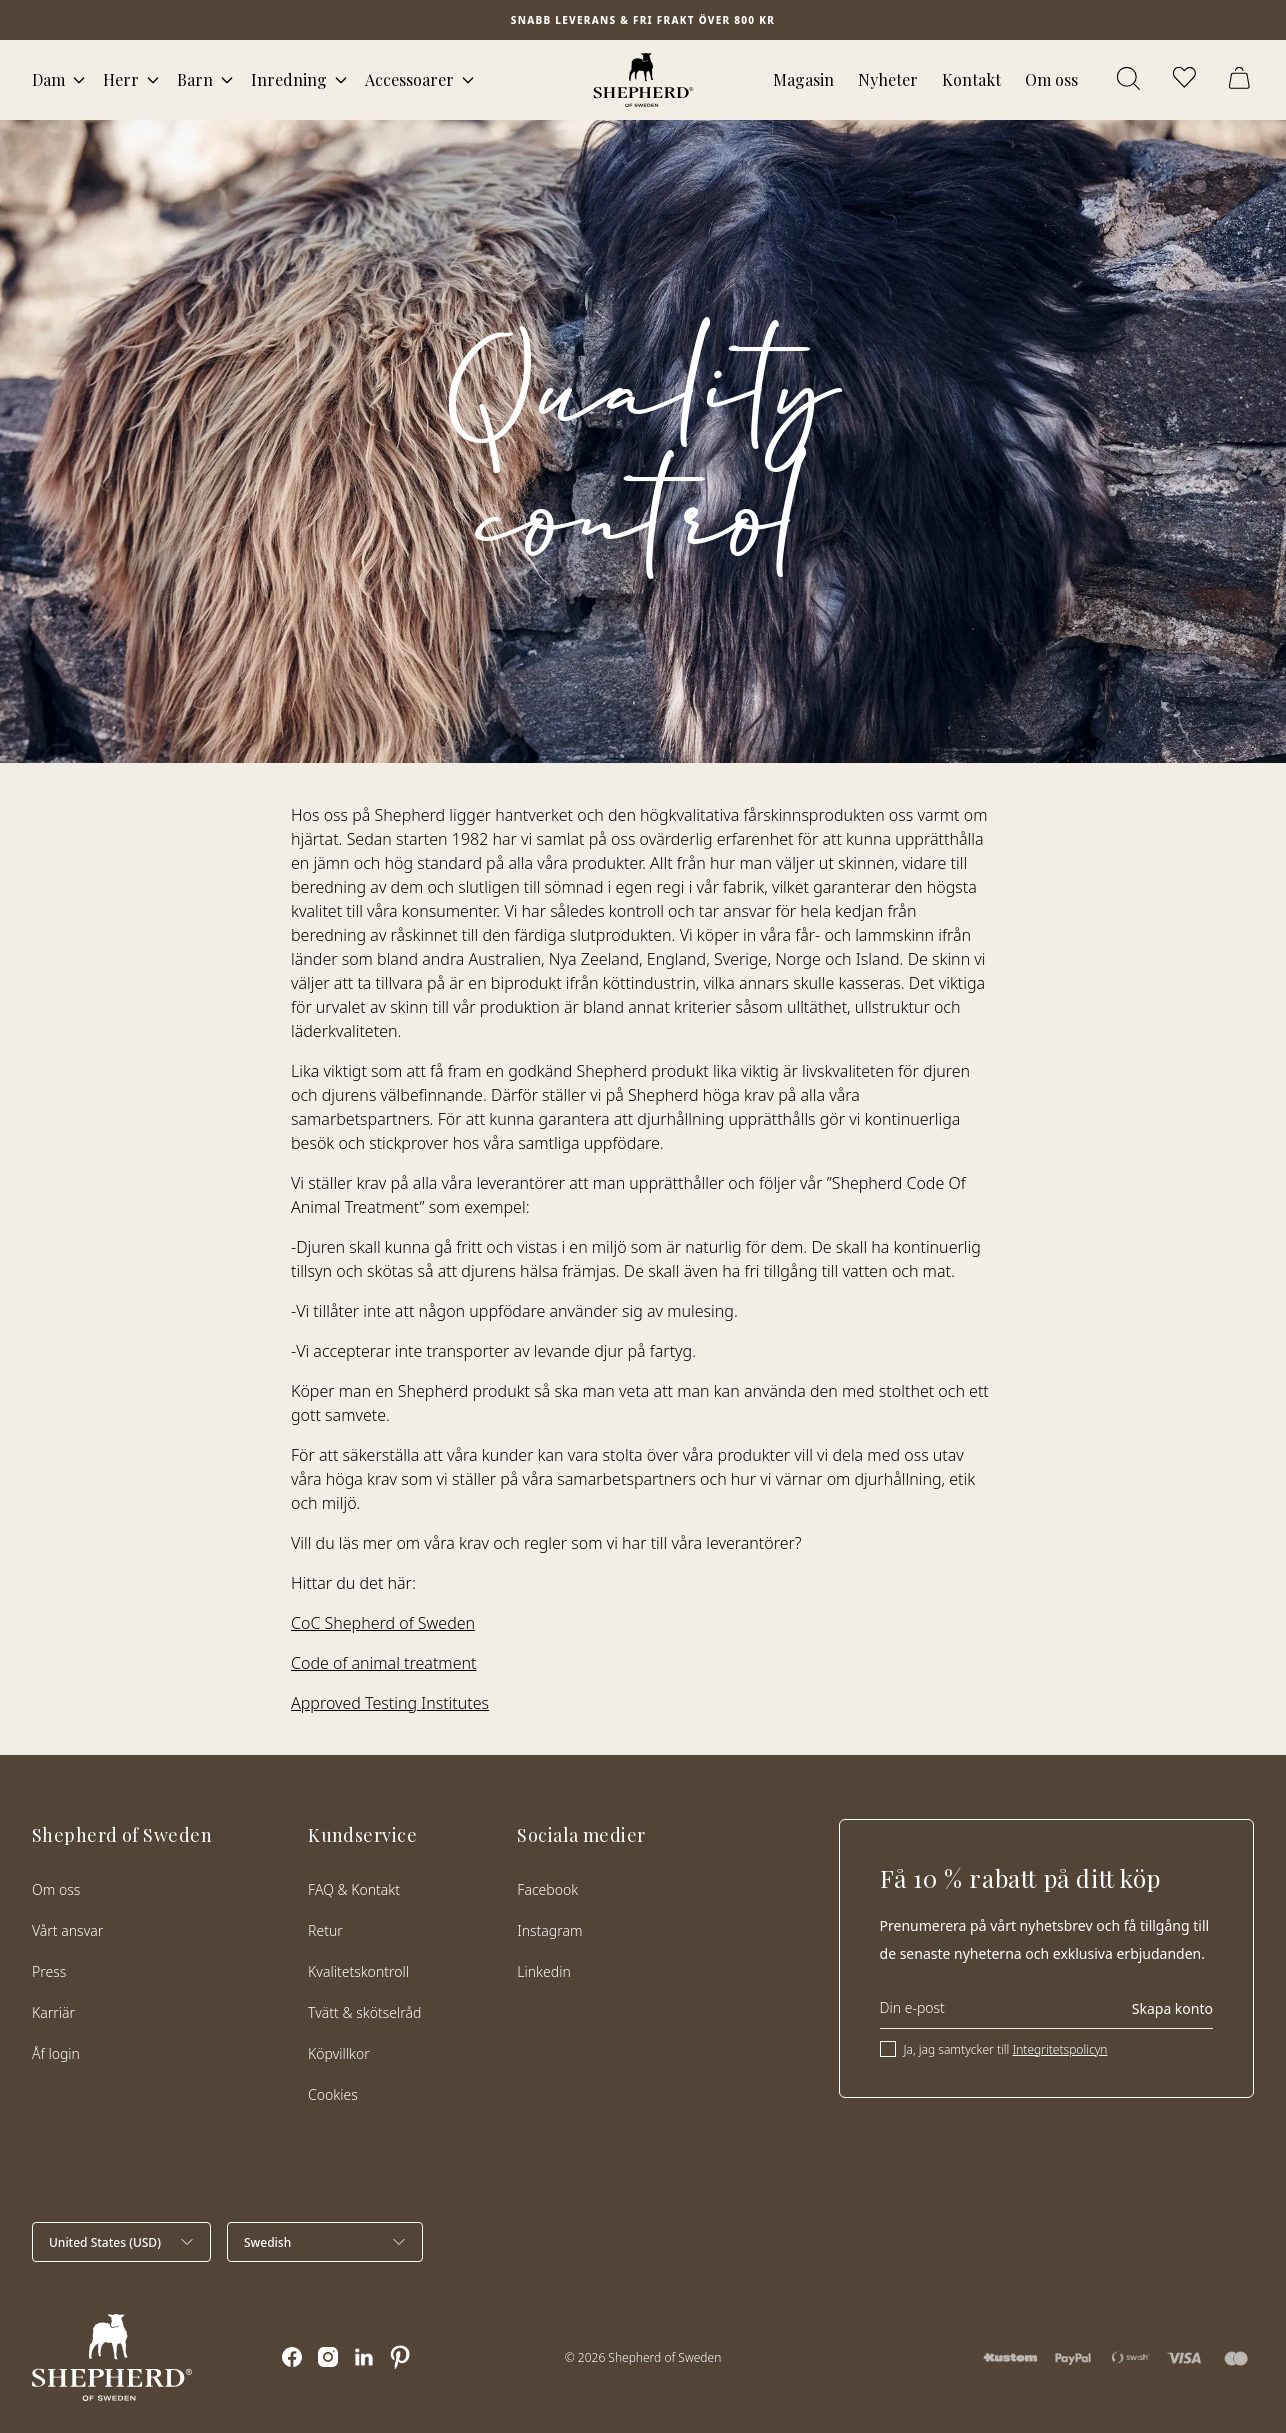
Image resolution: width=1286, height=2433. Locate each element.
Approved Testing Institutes (390, 1703)
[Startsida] (643, 80)
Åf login (56, 2053)
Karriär (53, 2012)
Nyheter (888, 79)
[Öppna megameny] (79, 80)
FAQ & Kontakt (354, 1889)
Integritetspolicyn (1059, 2049)
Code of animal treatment (383, 1663)
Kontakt (971, 79)
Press (49, 1971)
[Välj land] (121, 2242)
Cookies (333, 2094)
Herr (121, 79)
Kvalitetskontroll (358, 1971)
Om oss (1051, 79)
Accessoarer (409, 79)
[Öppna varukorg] (1242, 80)
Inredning (289, 79)
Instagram (549, 1930)
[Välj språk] (325, 2242)
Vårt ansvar (67, 1930)
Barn (195, 79)
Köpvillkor (339, 2053)
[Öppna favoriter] (1186, 80)
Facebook (547, 1889)
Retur (325, 1930)
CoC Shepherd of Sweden (383, 1623)
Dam (48, 79)
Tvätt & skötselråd (364, 2012)
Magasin (803, 79)
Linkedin (543, 1971)
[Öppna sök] (1130, 80)
